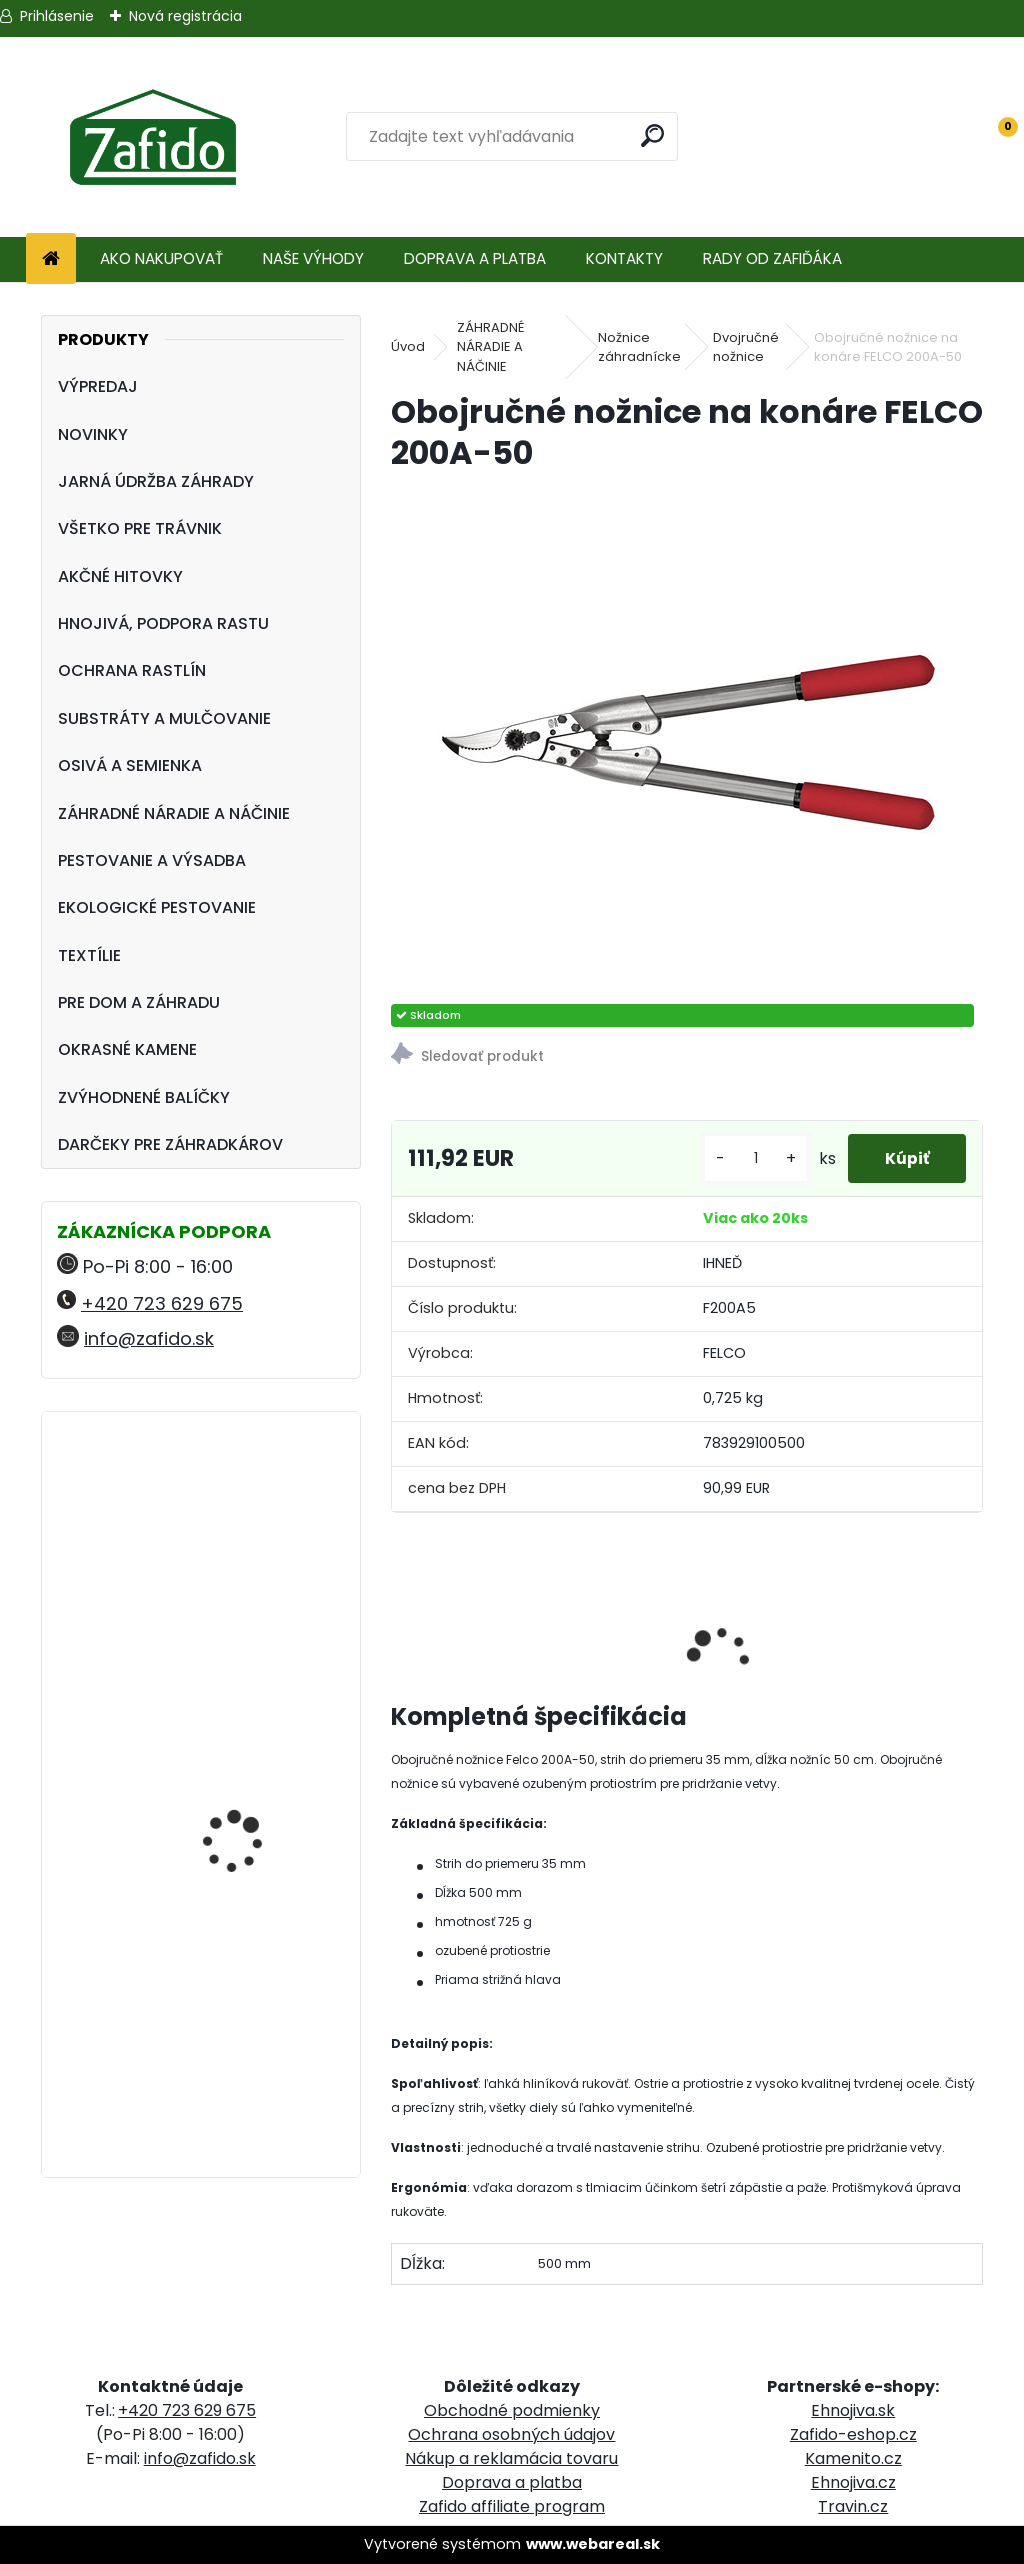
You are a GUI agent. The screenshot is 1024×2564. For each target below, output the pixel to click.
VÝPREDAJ (98, 386)
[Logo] (152, 137)
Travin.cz (853, 2506)
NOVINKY (93, 434)
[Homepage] (51, 259)
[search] (653, 135)
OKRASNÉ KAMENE (127, 1049)
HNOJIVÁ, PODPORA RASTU (163, 623)
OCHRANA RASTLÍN (132, 670)
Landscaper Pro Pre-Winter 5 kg (244, 1514)
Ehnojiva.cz (853, 2482)
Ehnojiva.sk (853, 2410)
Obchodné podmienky (512, 2410)
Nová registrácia (185, 16)
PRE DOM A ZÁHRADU (139, 1002)
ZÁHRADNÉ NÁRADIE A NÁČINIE (174, 813)
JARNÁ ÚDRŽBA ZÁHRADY (156, 481)
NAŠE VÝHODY (313, 258)
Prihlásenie (57, 16)
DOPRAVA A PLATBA (475, 258)
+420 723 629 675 (162, 1303)
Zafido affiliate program (512, 2506)
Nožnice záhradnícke (639, 347)
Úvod (408, 346)
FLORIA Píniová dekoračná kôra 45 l (243, 1985)
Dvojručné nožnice (746, 347)
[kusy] (749, 1158)
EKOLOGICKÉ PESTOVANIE (157, 907)
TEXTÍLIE (89, 955)
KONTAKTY (624, 258)
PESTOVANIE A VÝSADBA (152, 860)
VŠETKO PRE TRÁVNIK (140, 528)
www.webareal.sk (593, 2544)
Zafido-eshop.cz (853, 2434)
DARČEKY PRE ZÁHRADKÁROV (170, 1144)
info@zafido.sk (149, 1338)
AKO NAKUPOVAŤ (161, 258)
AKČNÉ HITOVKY (120, 576)
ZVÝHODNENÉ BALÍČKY (144, 1097)
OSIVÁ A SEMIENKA (130, 765)
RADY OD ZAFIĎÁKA (772, 258)
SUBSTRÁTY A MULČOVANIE (164, 718)
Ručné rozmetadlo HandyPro (236, 1830)
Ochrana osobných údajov (511, 2434)
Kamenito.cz (853, 2458)
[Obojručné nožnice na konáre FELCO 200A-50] (687, 740)
